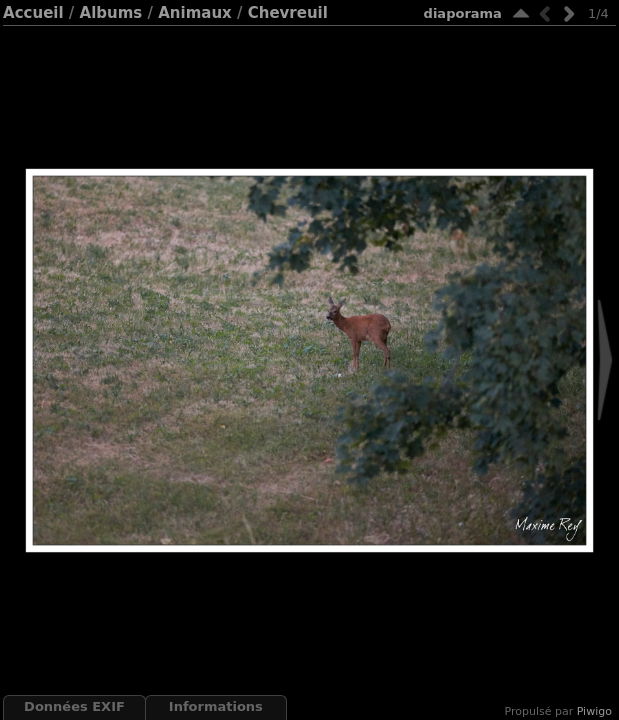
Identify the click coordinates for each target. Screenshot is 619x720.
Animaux (195, 13)
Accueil (33, 13)
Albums (111, 13)
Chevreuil (288, 13)
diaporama (463, 13)
